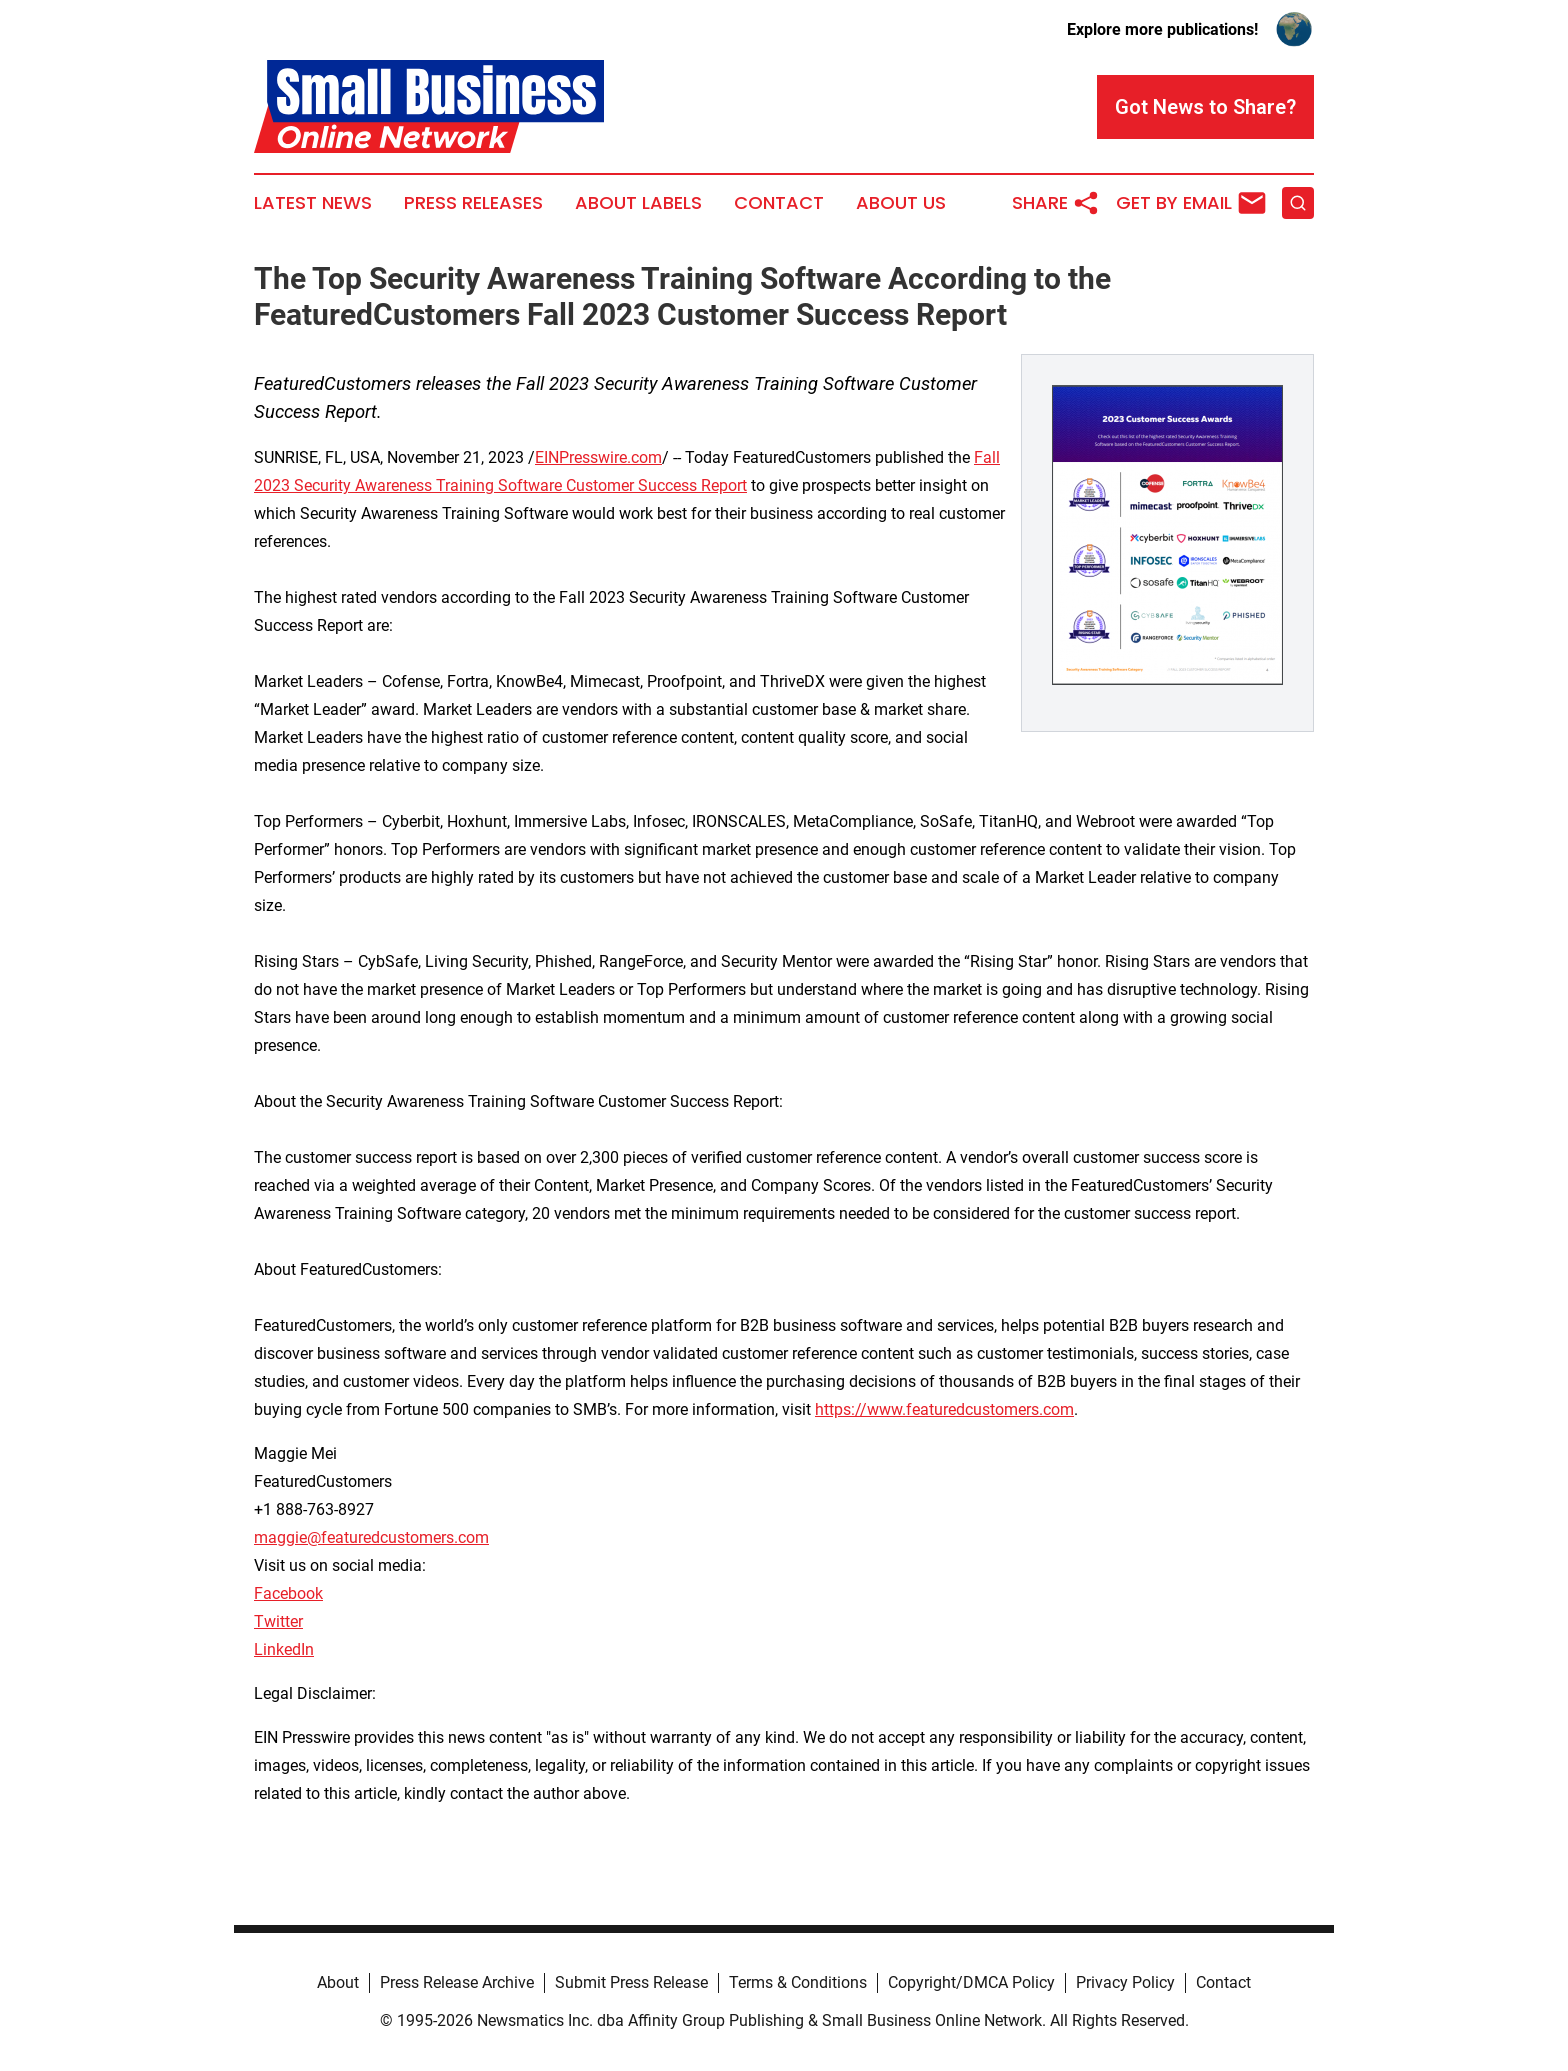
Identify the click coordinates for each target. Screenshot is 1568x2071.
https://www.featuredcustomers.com (944, 1409)
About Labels (638, 203)
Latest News (313, 203)
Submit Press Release (631, 1982)
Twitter (278, 1621)
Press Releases (473, 203)
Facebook (288, 1593)
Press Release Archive (457, 1982)
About (338, 1982)
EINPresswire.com (598, 457)
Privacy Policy (1125, 1982)
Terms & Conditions (798, 1982)
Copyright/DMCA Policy (971, 1982)
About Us (901, 203)
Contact (779, 203)
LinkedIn (284, 1649)
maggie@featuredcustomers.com (371, 1537)
